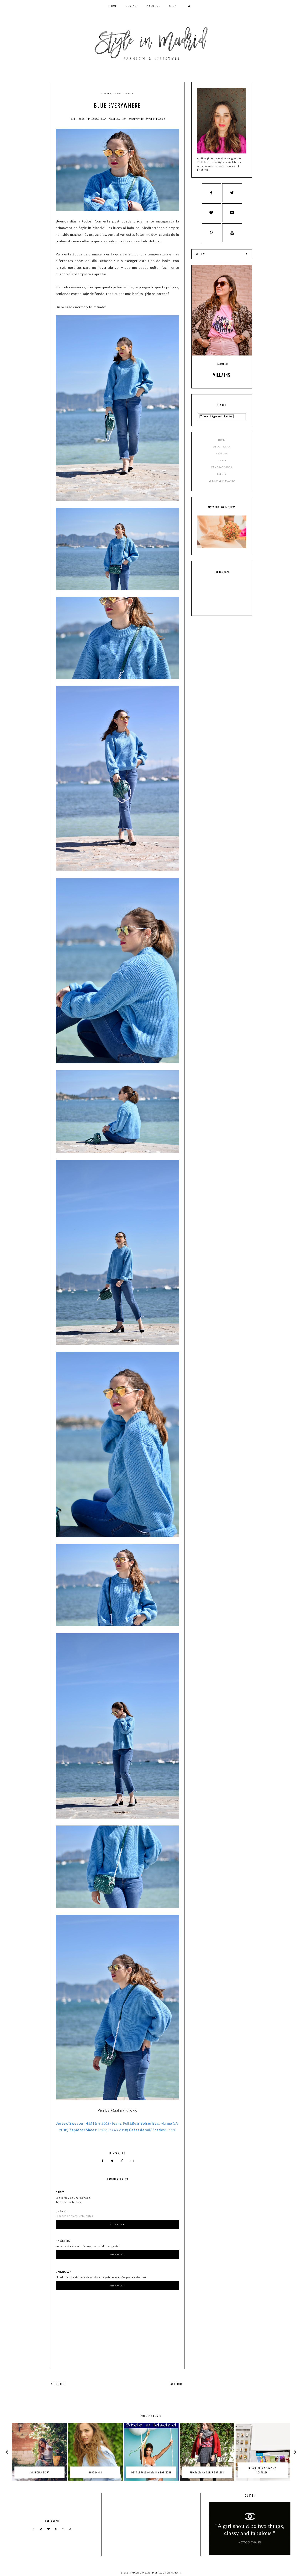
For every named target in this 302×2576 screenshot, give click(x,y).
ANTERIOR (177, 2382)
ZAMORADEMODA (221, 468)
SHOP (172, 6)
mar (104, 119)
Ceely (60, 2190)
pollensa (115, 119)
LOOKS (222, 461)
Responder (117, 2222)
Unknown (64, 2270)
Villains (222, 375)
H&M (73, 119)
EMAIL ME (221, 454)
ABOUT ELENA (221, 447)
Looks (81, 119)
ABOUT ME (153, 6)
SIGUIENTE (58, 2382)
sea (124, 119)
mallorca (93, 119)
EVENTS (221, 474)
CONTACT (132, 6)
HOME (113, 6)
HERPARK (176, 2571)
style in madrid (155, 119)
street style (136, 119)
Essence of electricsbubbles (74, 2214)
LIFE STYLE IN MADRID (222, 481)
